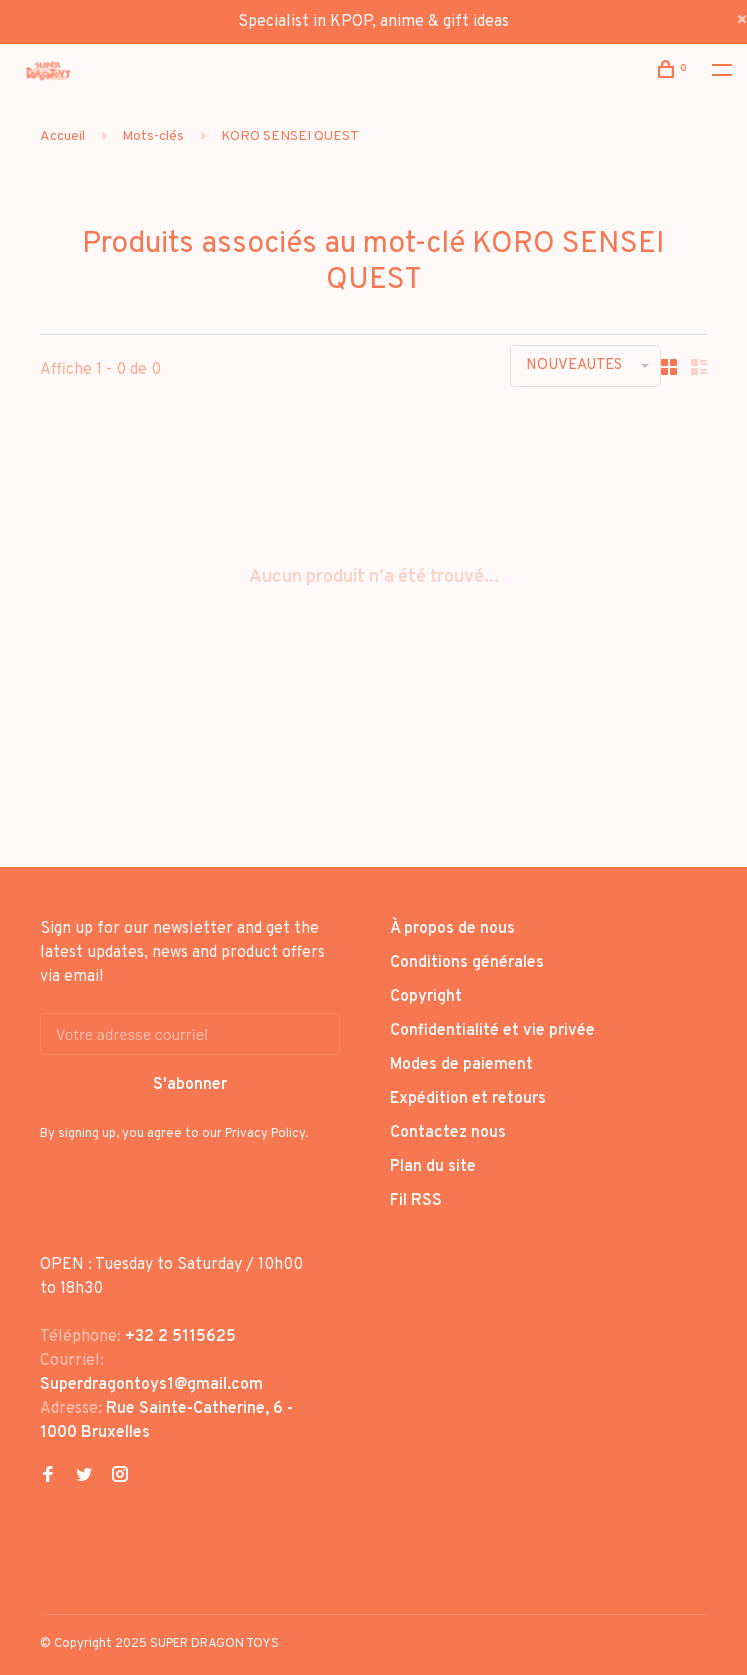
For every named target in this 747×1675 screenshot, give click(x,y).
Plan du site (433, 1167)
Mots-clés (153, 136)
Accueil (62, 136)
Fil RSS (416, 1201)
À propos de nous (452, 929)
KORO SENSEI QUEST (290, 136)
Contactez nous (448, 1133)
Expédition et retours (468, 1099)
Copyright (426, 997)
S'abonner (190, 1085)
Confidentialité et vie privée (492, 1031)
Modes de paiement (461, 1065)
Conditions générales (467, 963)
